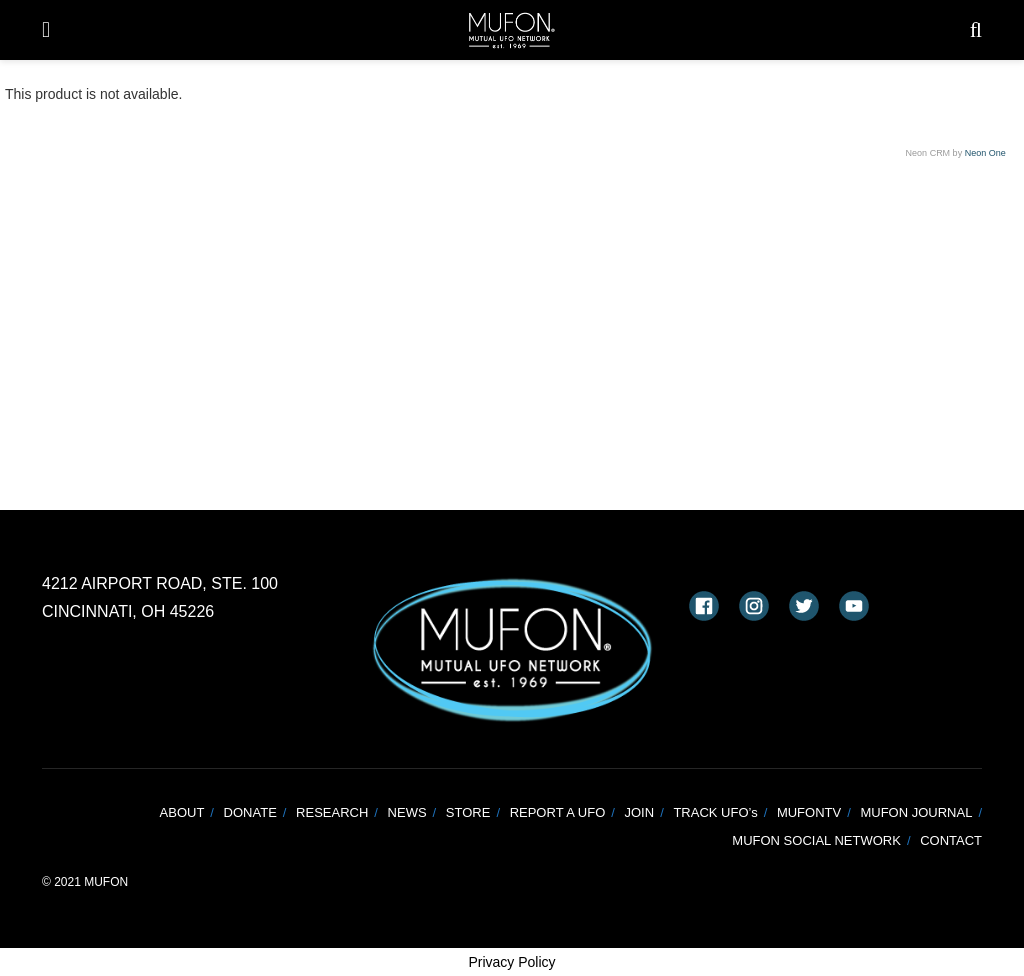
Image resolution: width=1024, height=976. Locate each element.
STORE (468, 812)
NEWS (407, 812)
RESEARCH (332, 812)
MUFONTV (809, 812)
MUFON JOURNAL (916, 812)
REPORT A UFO (558, 812)
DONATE (250, 812)
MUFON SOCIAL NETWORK (816, 840)
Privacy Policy (511, 962)
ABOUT (182, 812)
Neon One (985, 153)
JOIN (640, 812)
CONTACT (951, 840)
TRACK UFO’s (715, 812)
